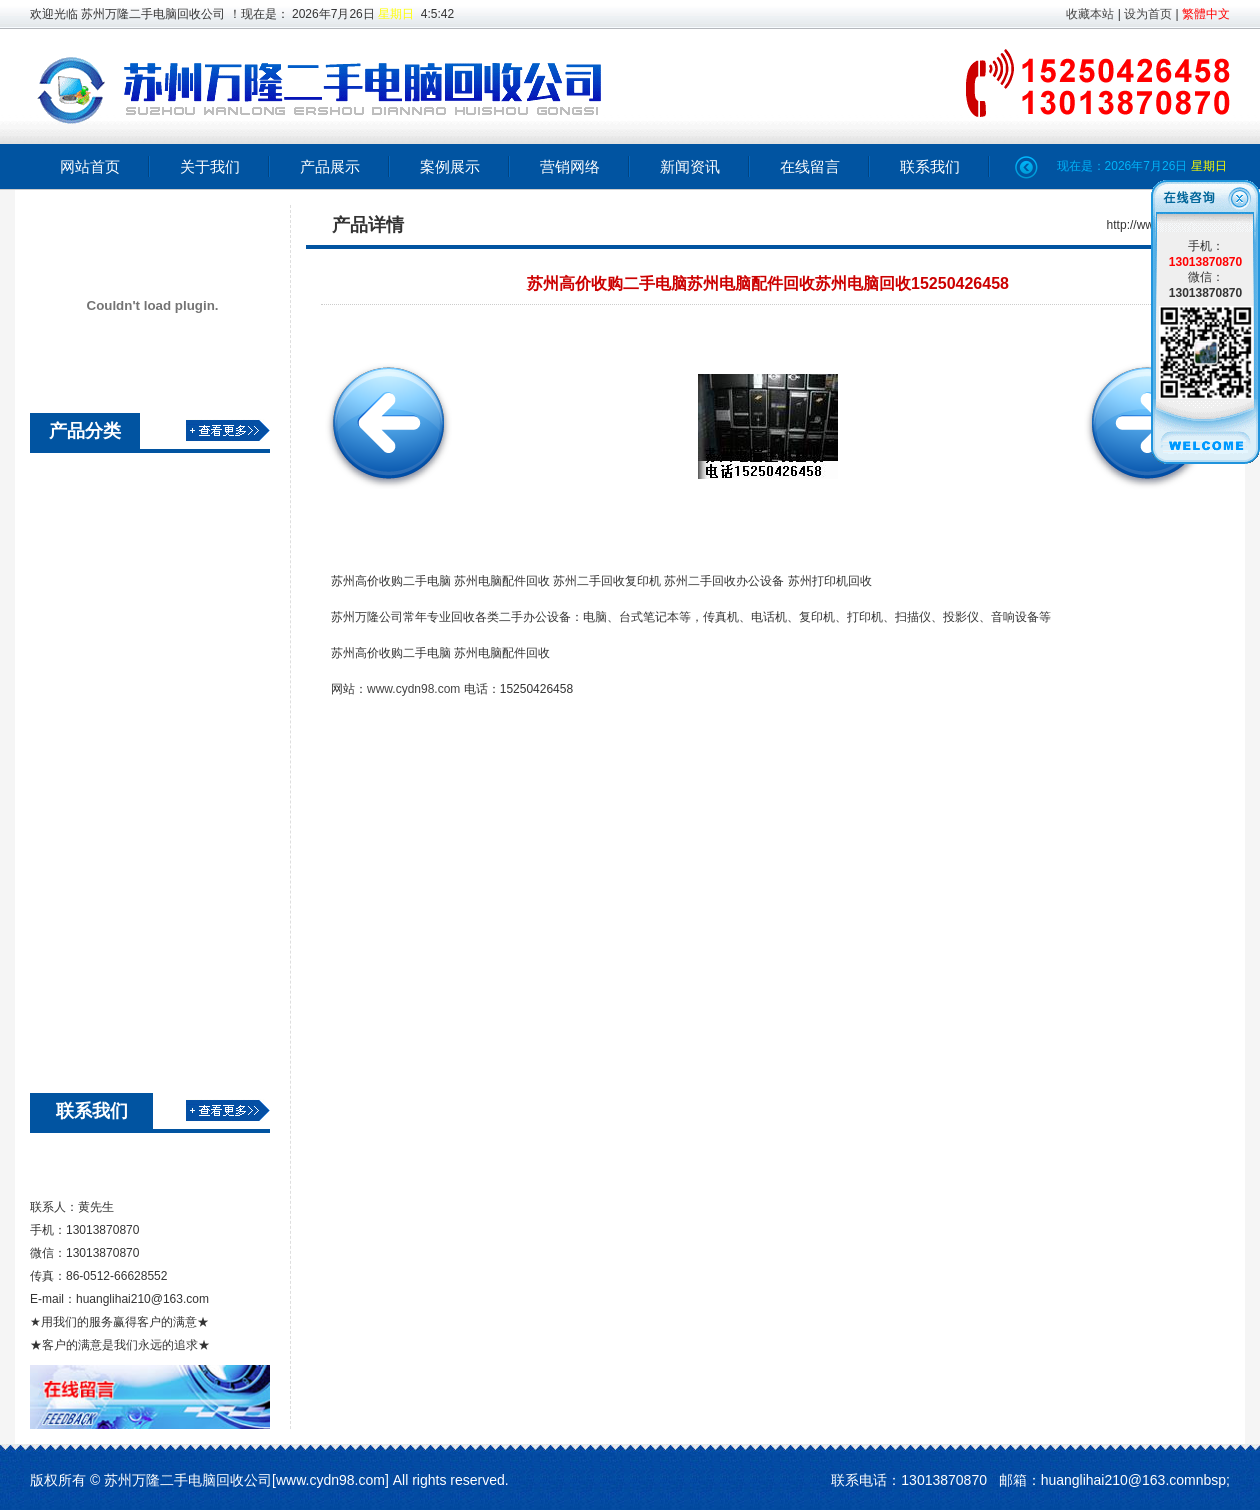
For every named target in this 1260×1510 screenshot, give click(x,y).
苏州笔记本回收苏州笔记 (138, 769)
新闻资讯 (690, 166)
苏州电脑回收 (103, 1057)
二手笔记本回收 (110, 913)
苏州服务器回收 (110, 985)
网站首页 (90, 166)
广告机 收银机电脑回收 (133, 1021)
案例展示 (450, 166)
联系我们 (930, 166)
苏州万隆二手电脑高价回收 (145, 589)
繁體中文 (1206, 14)
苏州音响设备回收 (117, 481)
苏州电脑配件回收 (117, 805)
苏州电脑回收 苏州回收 (133, 841)
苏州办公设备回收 (117, 877)
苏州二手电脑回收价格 (131, 625)
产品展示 (330, 166)
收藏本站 (1090, 14)
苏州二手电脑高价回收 (131, 697)
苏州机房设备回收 (117, 949)
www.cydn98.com (413, 689)
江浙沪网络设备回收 (124, 517)
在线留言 (810, 166)
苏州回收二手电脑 (117, 661)
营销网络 (570, 166)
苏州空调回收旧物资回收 (138, 553)
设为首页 (1148, 14)
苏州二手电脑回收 (117, 733)
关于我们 (210, 166)
